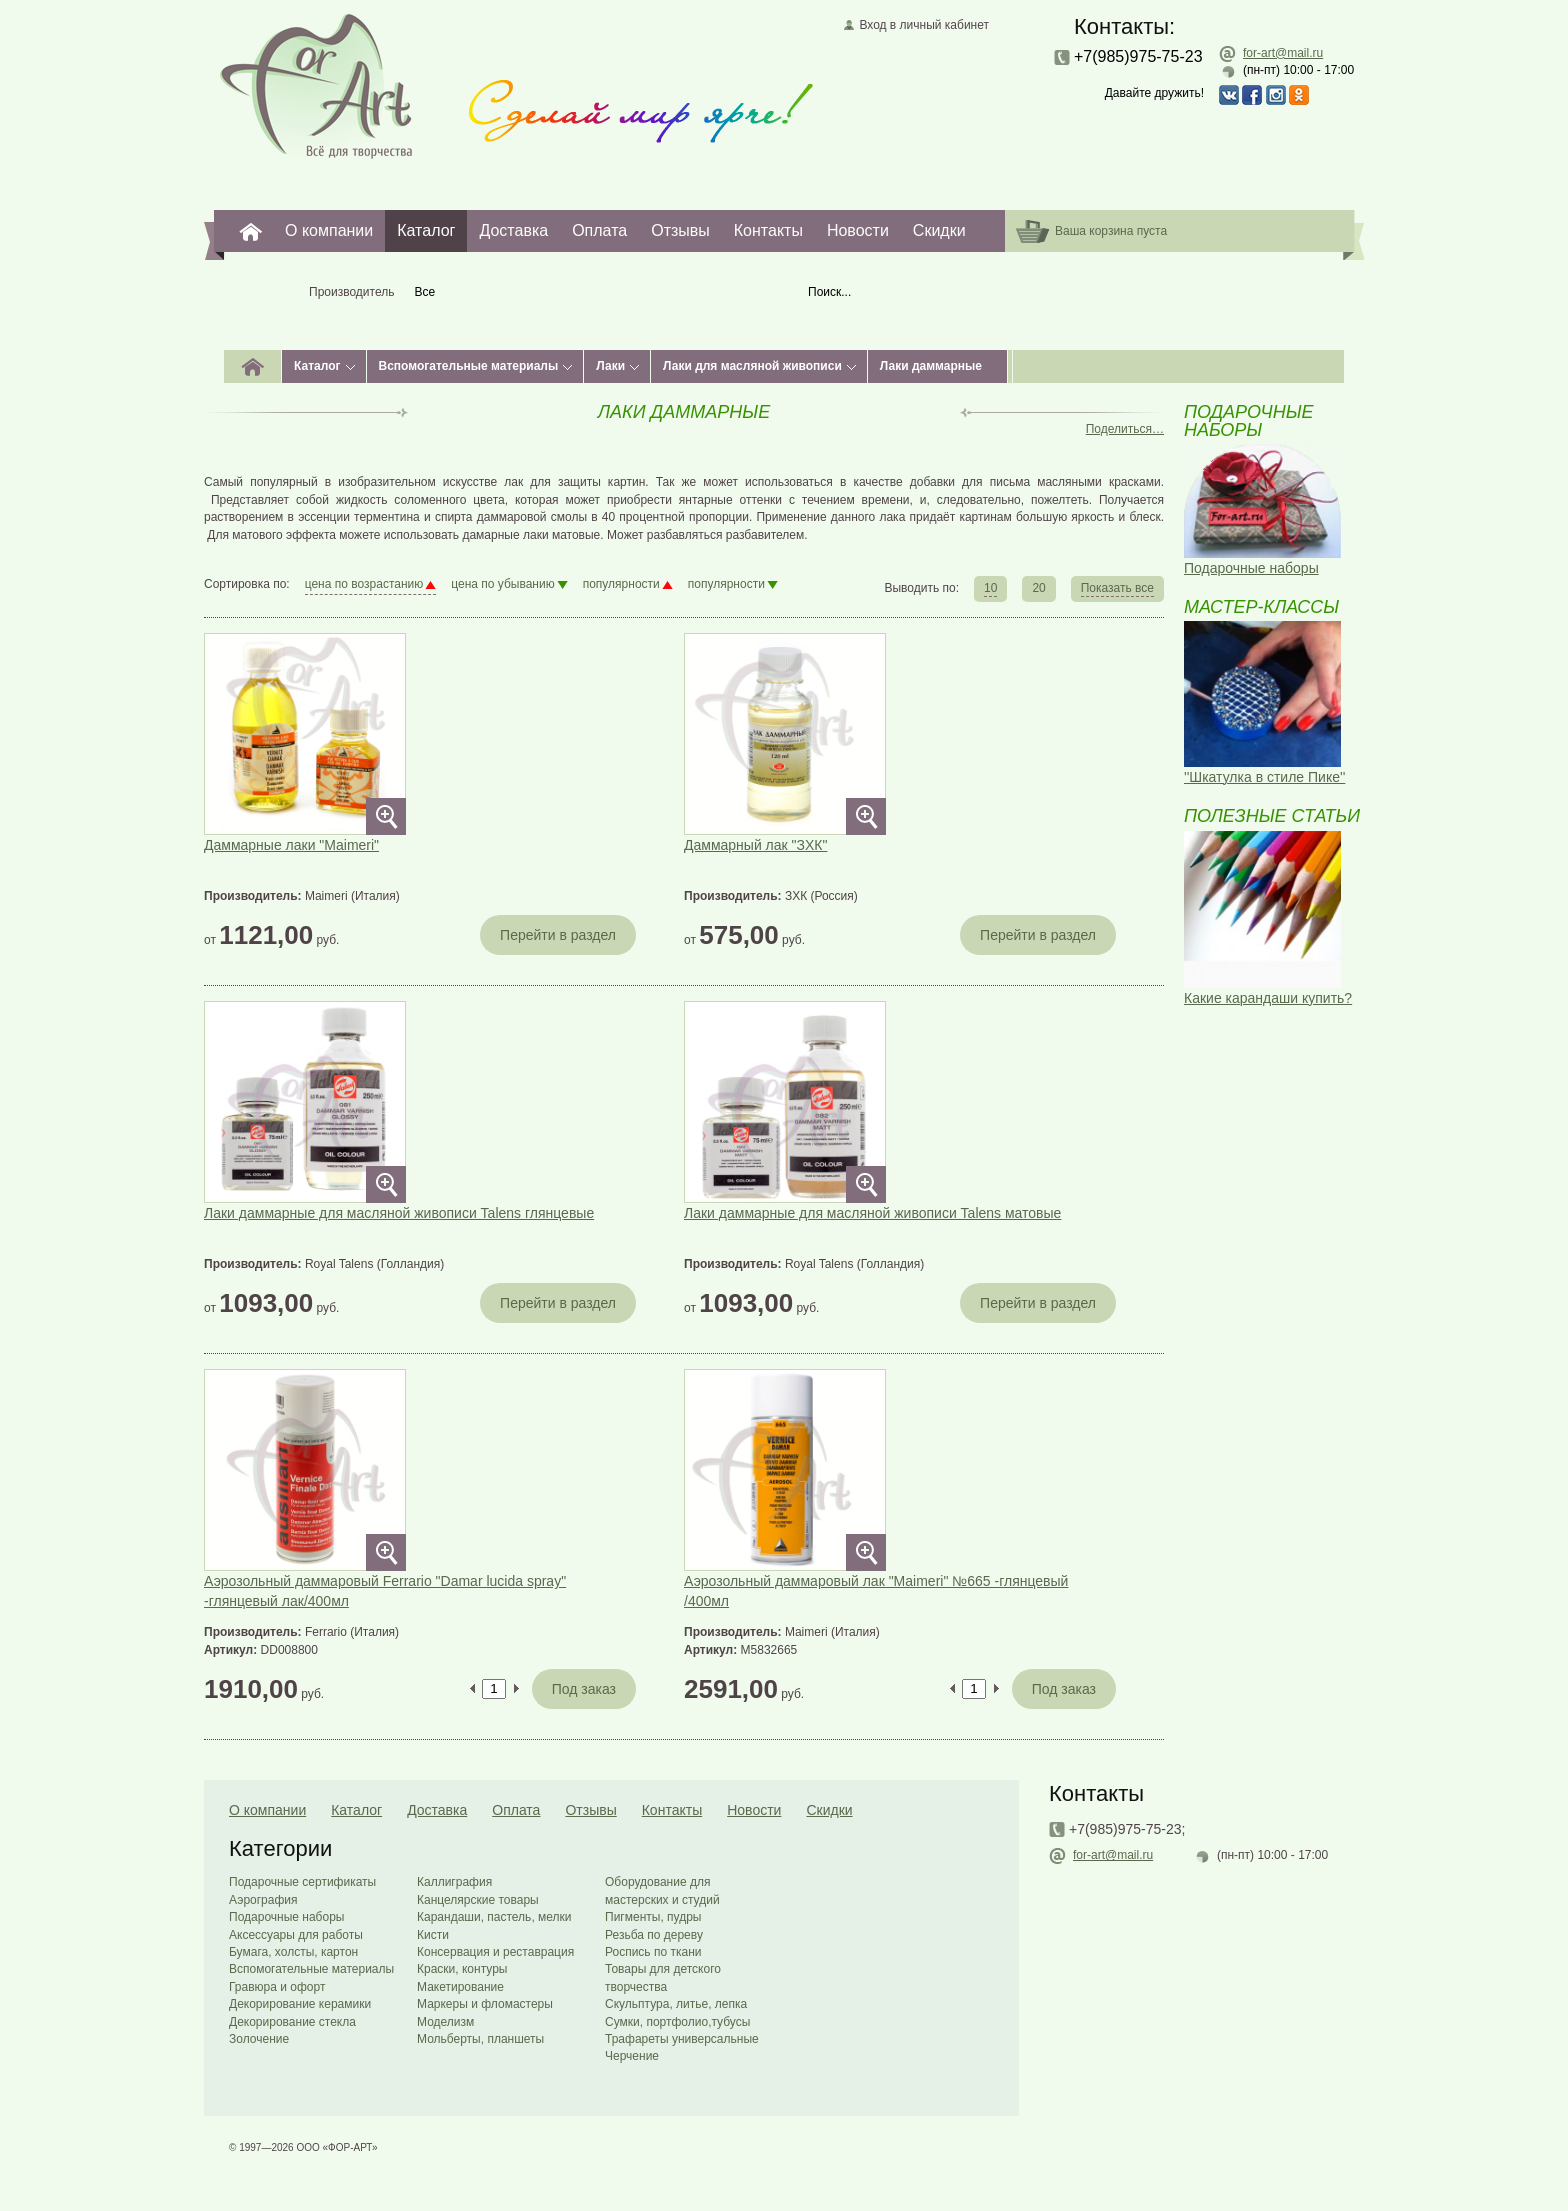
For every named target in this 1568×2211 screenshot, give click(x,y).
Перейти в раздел (558, 935)
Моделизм (445, 2022)
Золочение (259, 2039)
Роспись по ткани (653, 1952)
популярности (621, 584)
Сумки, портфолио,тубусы (677, 2022)
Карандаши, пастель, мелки (494, 1917)
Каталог (426, 230)
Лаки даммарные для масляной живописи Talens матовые (872, 1213)
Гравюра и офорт (277, 1987)
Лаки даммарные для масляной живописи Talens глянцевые (399, 1213)
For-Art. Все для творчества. (251, 231)
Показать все (1117, 588)
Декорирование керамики (300, 2004)
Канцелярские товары (478, 1900)
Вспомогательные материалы (469, 366)
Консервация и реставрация (495, 1952)
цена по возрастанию (364, 584)
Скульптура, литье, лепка (676, 2004)
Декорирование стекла (292, 2022)
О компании (329, 230)
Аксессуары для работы (296, 1935)
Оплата (599, 230)
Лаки (610, 366)
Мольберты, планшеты (480, 2039)
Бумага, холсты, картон (293, 1952)
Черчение (632, 2056)
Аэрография (263, 1900)
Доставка (513, 230)
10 (990, 588)
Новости (858, 230)
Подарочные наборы (286, 1917)
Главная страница (316, 85)
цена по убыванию (502, 584)
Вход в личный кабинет (924, 25)
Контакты (768, 230)
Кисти (433, 1935)
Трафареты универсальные (682, 2039)
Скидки (939, 230)
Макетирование (460, 1987)
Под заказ (584, 1689)
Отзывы (680, 230)
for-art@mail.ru (1283, 53)
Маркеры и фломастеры (485, 2004)
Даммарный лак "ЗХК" (755, 845)
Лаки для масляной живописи (752, 366)
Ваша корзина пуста (1111, 231)
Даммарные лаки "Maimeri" (291, 845)
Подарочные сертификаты (302, 1882)
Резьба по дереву (654, 1935)
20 (1038, 588)
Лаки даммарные (931, 366)
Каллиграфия (454, 1882)
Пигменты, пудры (653, 1917)
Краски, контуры (462, 1969)
